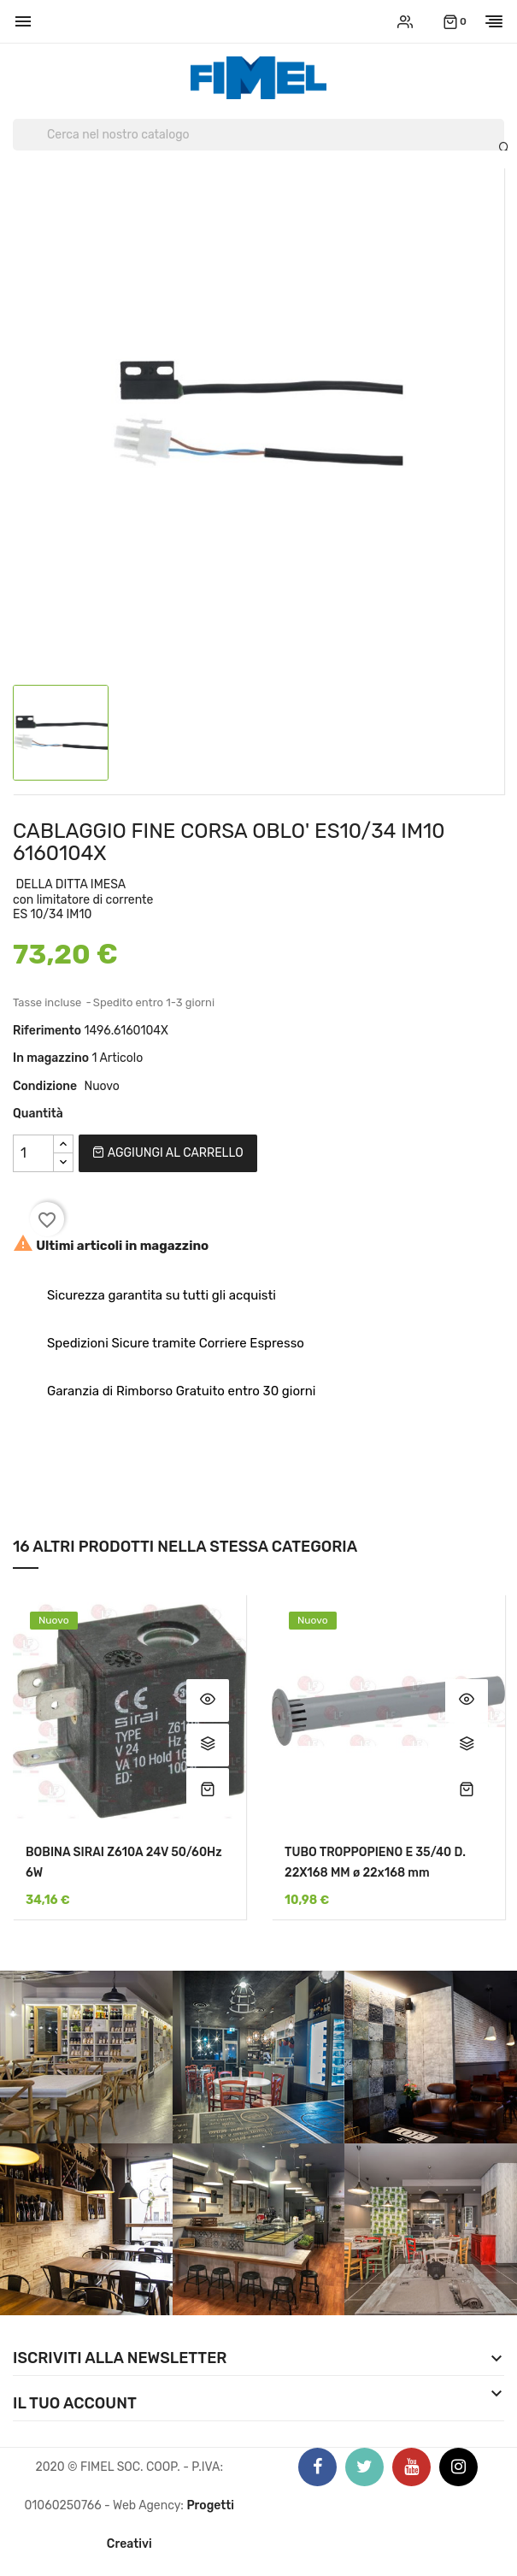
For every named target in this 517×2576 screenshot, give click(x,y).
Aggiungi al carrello (167, 1153)
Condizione (45, 1086)
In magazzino (51, 1058)
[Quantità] (33, 1153)
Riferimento (47, 1030)
